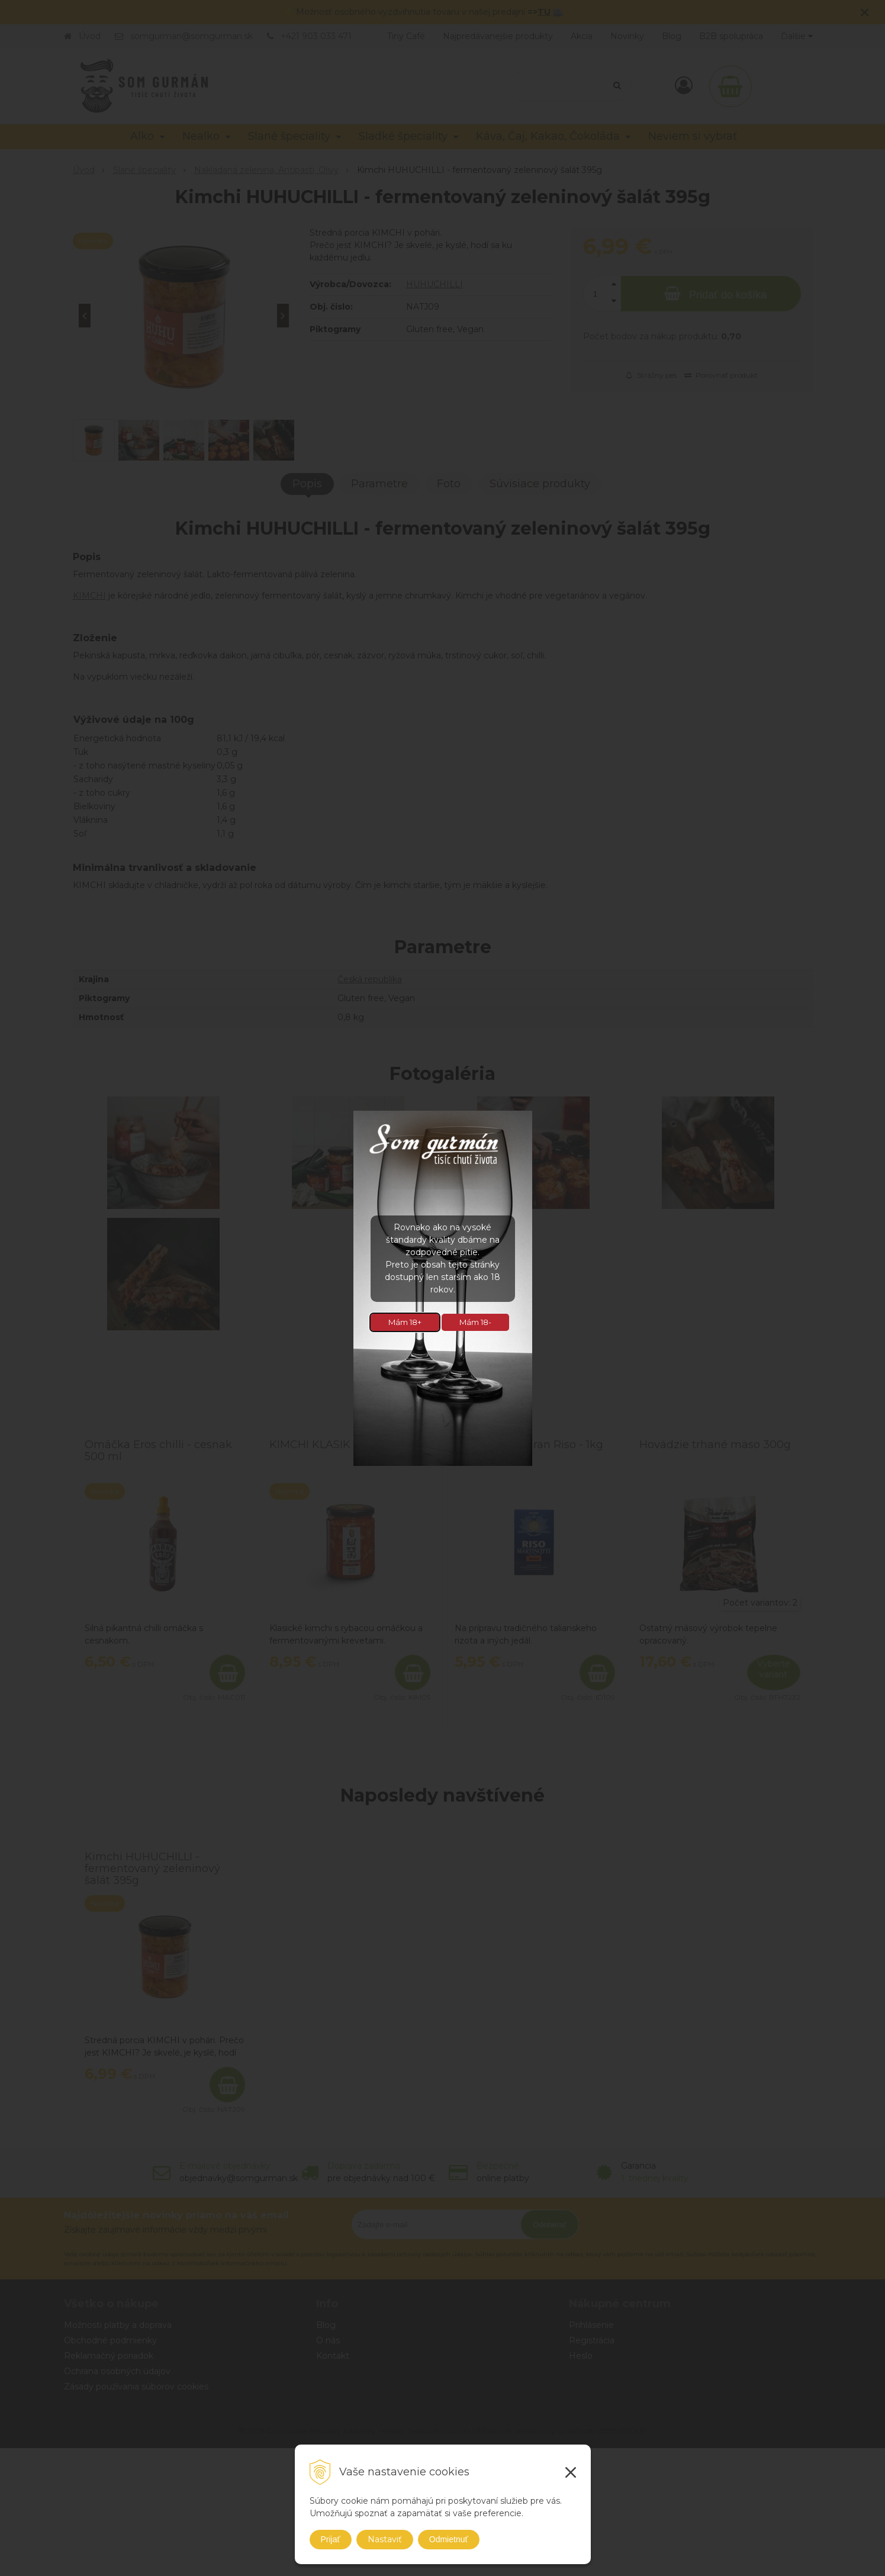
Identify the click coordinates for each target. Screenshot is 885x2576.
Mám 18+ (404, 1322)
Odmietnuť (448, 2539)
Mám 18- (475, 1322)
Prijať (330, 2539)
